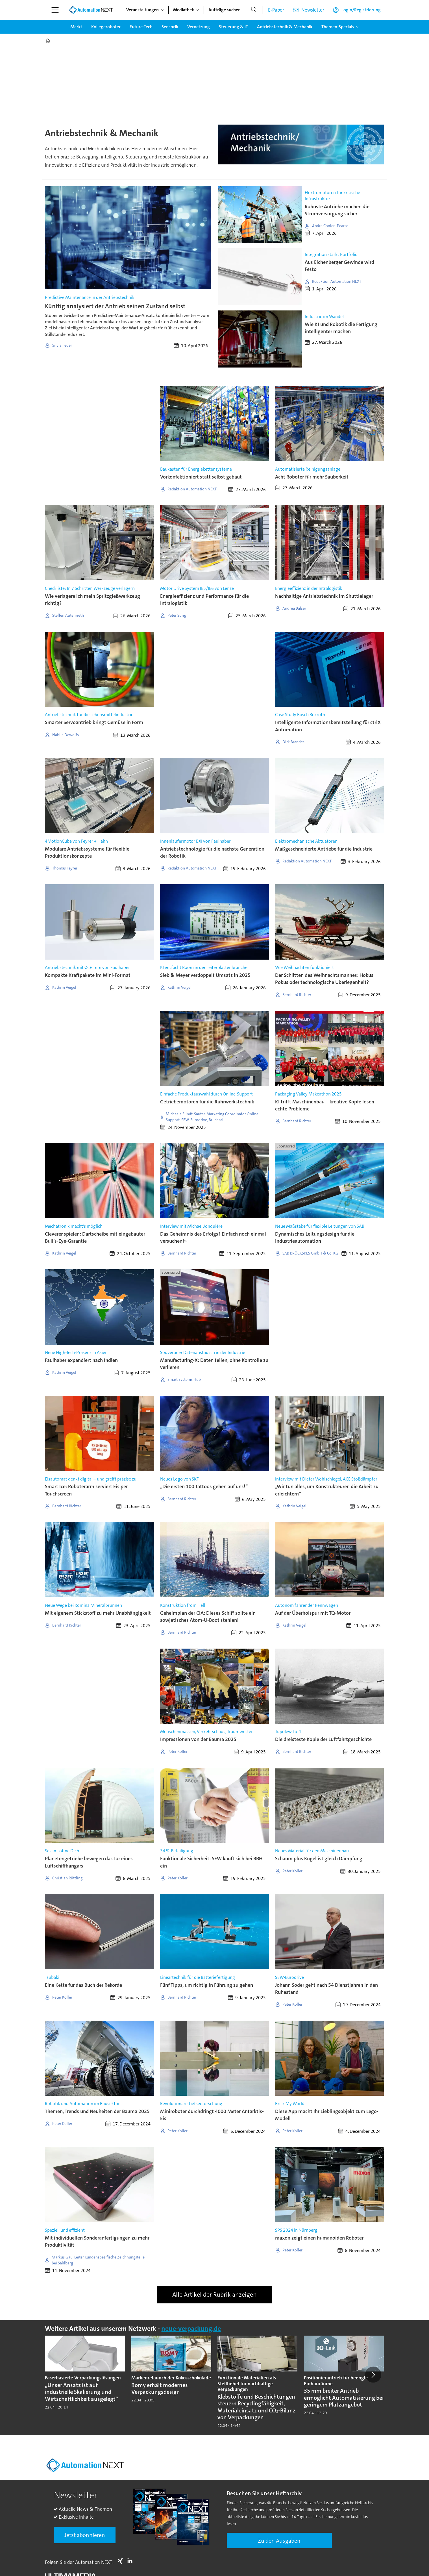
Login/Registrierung (361, 10)
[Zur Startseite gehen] (91, 10)
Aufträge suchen (224, 10)
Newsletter (312, 10)
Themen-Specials (337, 27)
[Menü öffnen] (55, 10)
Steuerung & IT (233, 27)
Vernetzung (198, 27)
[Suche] (253, 10)
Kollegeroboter (106, 27)
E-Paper (276, 10)
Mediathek (183, 10)
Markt (76, 27)
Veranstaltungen (142, 10)
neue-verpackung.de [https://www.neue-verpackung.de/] (191, 2328)
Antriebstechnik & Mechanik (284, 27)
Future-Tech (141, 27)
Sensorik (170, 27)
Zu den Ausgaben (279, 2540)
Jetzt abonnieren (84, 2535)
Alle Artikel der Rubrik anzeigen (214, 2294)
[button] (373, 2374)
